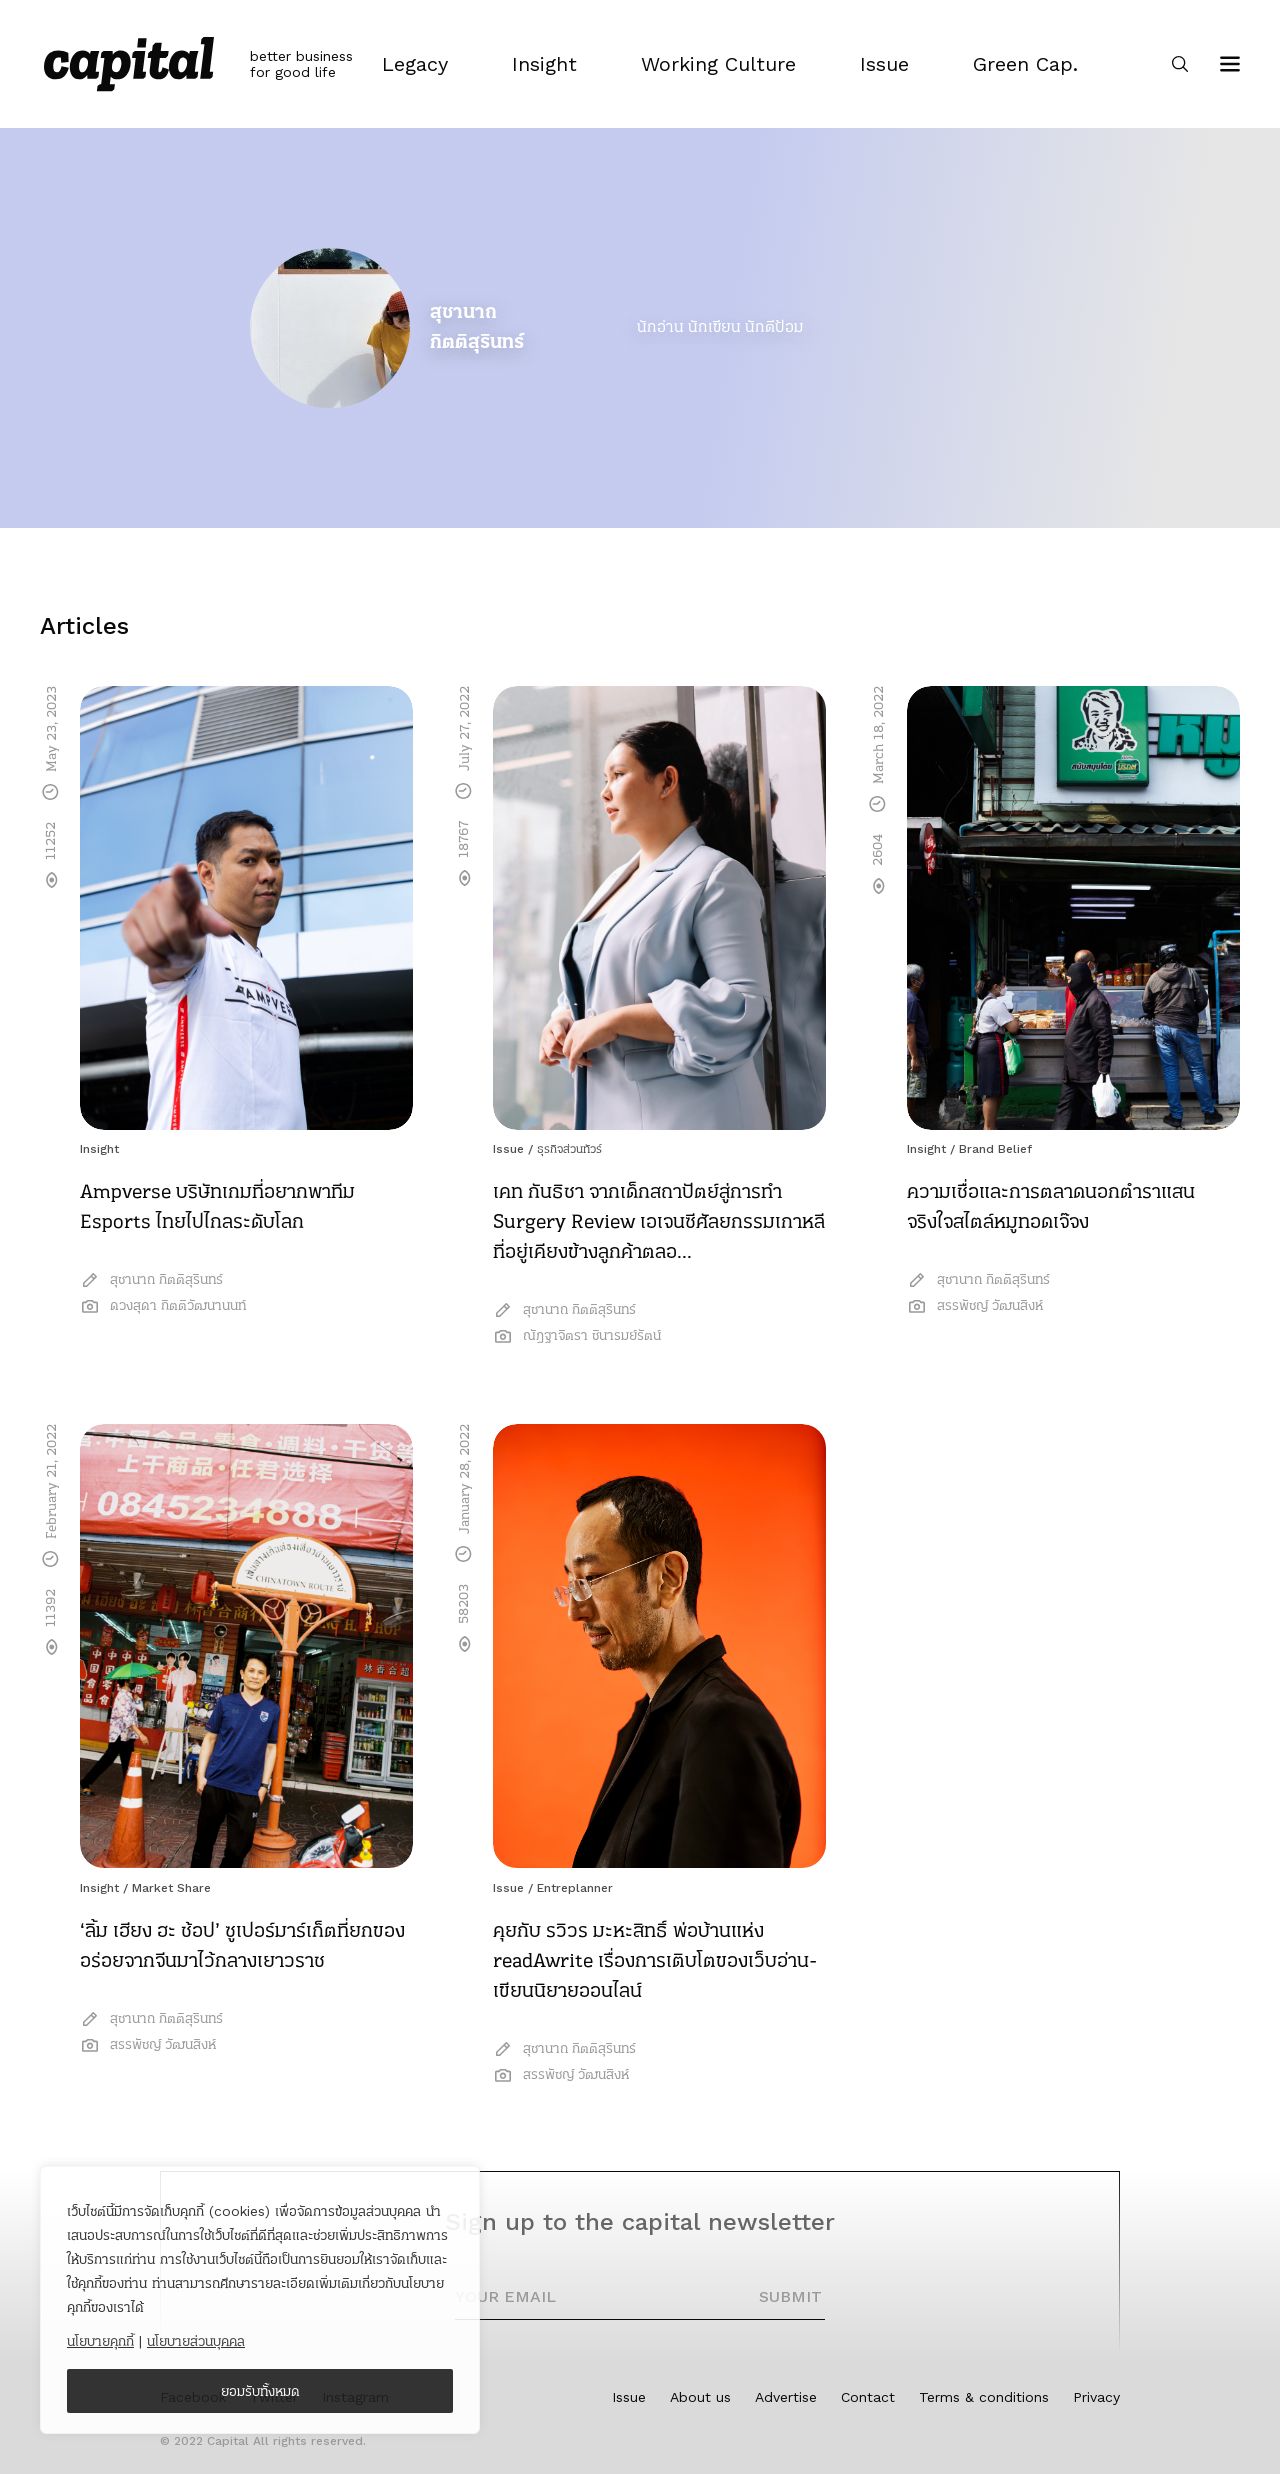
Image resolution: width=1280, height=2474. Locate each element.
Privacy (1096, 2397)
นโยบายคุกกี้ (100, 2341)
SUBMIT (790, 2296)
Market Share (171, 1888)
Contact (868, 2397)
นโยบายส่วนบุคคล (196, 2341)
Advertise (786, 2397)
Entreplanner (575, 1888)
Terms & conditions (984, 2397)
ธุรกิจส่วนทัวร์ (569, 1149)
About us (700, 2397)
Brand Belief (995, 1149)
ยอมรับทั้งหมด (260, 2391)
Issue (508, 1149)
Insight (99, 1149)
